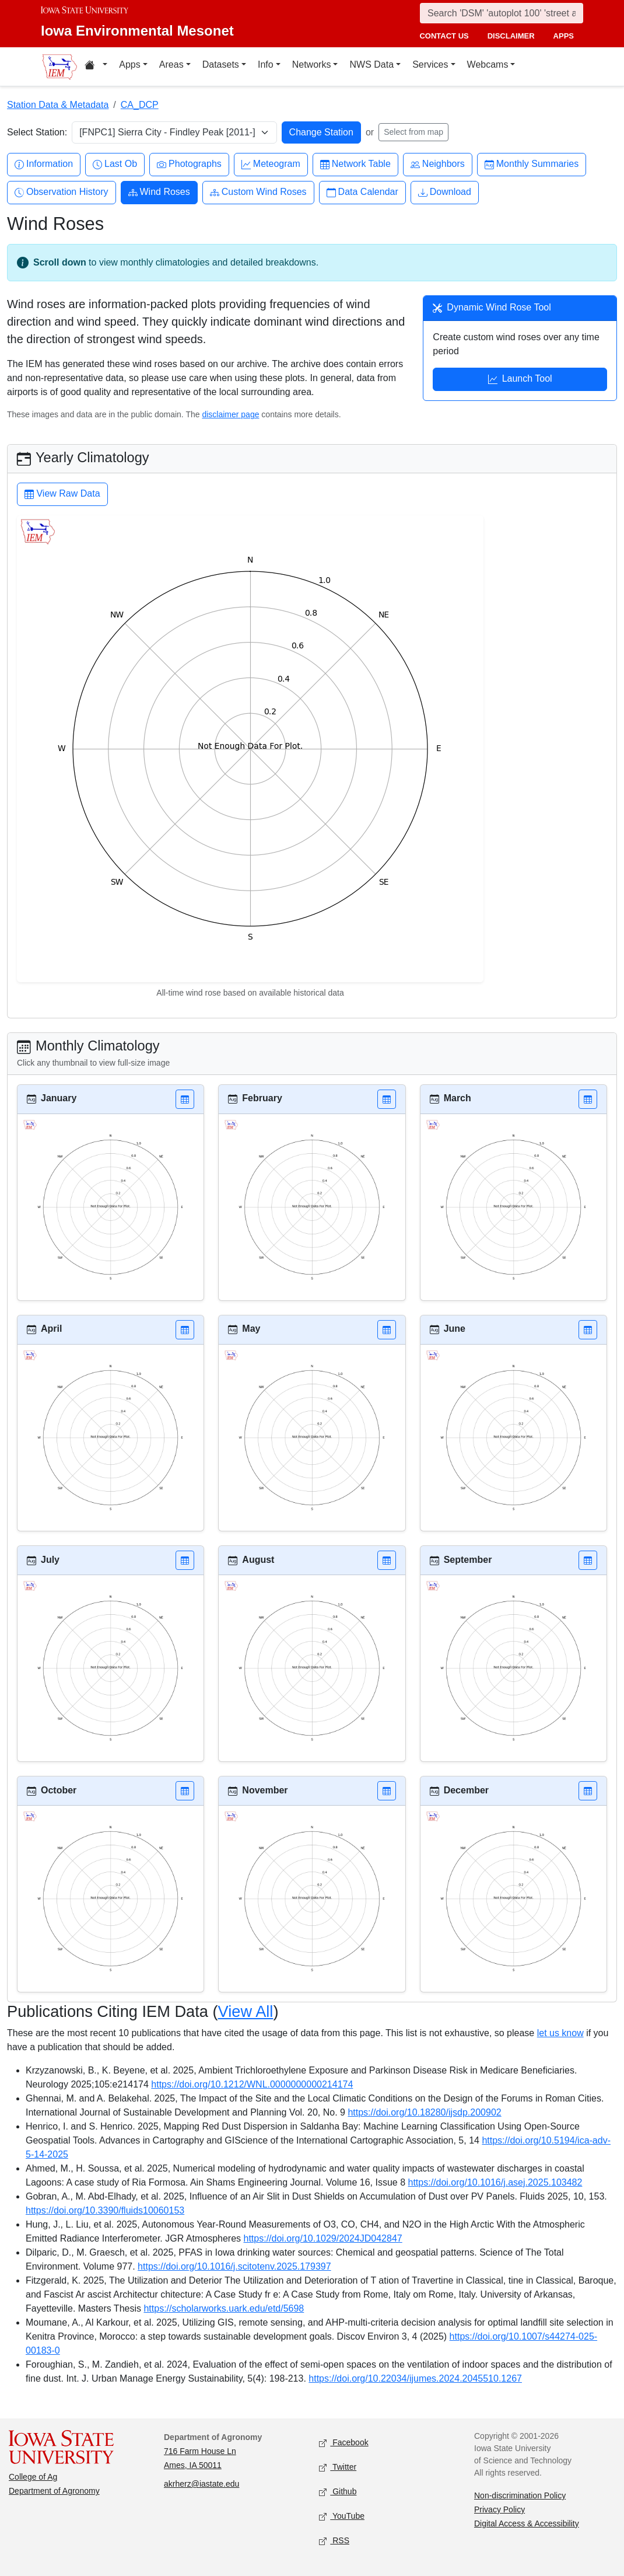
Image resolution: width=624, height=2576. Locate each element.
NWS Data (371, 64)
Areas (171, 64)
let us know (560, 2033)
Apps (129, 64)
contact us (443, 36)
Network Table (355, 164)
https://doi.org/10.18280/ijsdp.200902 (424, 2112)
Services (430, 64)
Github (337, 2492)
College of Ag (33, 2476)
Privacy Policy (499, 2509)
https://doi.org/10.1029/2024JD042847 (323, 2238)
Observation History (61, 192)
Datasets (220, 64)
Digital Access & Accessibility (526, 2523)
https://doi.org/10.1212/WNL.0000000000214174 (252, 2084)
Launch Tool (520, 380)
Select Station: (37, 132)
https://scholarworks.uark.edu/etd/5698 (223, 2308)
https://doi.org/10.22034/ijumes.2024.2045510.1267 (415, 2378)
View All (246, 2011)
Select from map (413, 132)
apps (563, 36)
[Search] (501, 13)
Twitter (337, 2467)
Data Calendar (362, 192)
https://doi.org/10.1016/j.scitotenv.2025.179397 (234, 2266)
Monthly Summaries (532, 164)
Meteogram (270, 164)
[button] (185, 1099)
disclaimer (511, 36)
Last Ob (115, 164)
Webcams (488, 64)
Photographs (189, 164)
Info (266, 64)
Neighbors (438, 164)
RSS (334, 2541)
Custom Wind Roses (258, 192)
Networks (311, 64)
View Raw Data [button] (62, 495)
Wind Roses (159, 192)
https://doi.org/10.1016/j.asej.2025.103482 (495, 2182)
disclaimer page (230, 414)
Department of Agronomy (54, 2490)
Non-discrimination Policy (520, 2495)
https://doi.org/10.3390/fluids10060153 (105, 2210)
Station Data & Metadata (57, 105)
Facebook (344, 2443)
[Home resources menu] (96, 66)
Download (444, 192)
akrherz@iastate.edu (201, 2483)
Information (44, 164)
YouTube (341, 2516)
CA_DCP (140, 105)
